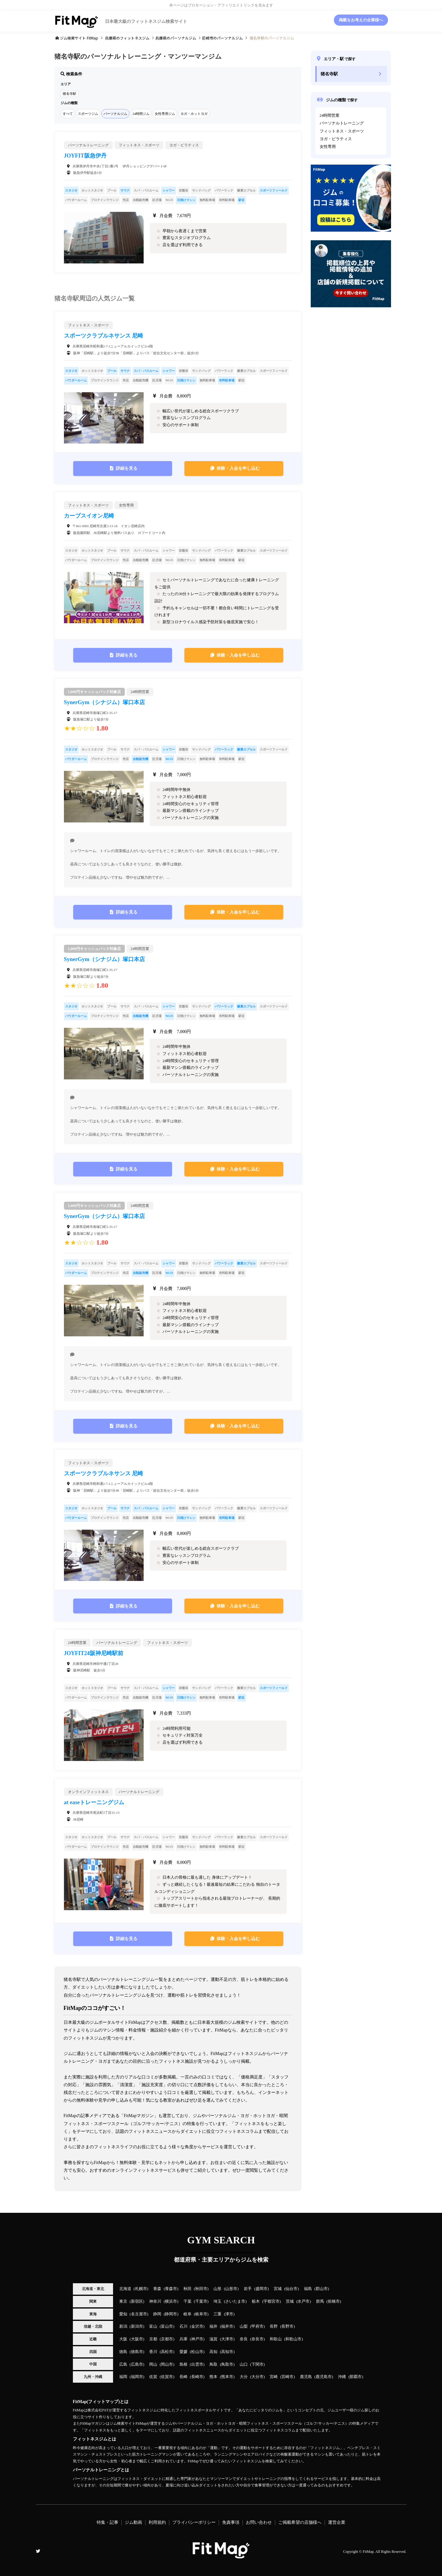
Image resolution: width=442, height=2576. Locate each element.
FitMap (368, 2552)
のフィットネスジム (127, 37)
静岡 (157, 2314)
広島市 (137, 2364)
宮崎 (274, 2377)
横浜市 (171, 2301)
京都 (153, 2339)
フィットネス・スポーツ (342, 131)
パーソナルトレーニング (342, 123)
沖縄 (342, 2377)
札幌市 (141, 2289)
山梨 (244, 2326)
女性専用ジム (165, 114)
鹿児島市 (324, 2377)
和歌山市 (293, 2339)
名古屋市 (139, 2314)
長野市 (287, 2326)
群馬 (320, 2301)
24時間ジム (141, 114)
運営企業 (336, 2522)
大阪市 (137, 2339)
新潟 (123, 2326)
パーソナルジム (115, 114)
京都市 (167, 2339)
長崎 (183, 2377)
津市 (229, 2314)
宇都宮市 (271, 2301)
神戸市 (197, 2339)
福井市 (227, 2326)
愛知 (123, 2314)
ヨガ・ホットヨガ (194, 114)
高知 (213, 2352)
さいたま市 (235, 2301)
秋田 (187, 2289)
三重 (217, 2314)
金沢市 (197, 2326)
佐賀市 (167, 2377)
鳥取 (213, 2364)
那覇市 (356, 2377)
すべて (68, 114)
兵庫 (183, 2339)
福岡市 (137, 2377)
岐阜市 (201, 2314)
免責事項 (230, 2522)
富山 (153, 2326)
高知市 (227, 2352)
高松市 (167, 2352)
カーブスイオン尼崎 (89, 516)
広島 (123, 2364)
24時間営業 (330, 115)
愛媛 (183, 2352)
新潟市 (137, 2326)
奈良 (244, 2339)
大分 (244, 2377)
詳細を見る (126, 468)
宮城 (278, 2289)
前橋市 (334, 2301)
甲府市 (257, 2326)
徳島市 (137, 2352)
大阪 (123, 2339)
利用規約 (157, 2522)
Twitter (38, 2551)
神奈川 (155, 2301)
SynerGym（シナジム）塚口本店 (104, 702)
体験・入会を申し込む (238, 468)
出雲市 (197, 2364)
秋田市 (201, 2289)
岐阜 (187, 2314)
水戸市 (303, 2301)
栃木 (256, 2301)
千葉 (187, 2301)
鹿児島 (306, 2377)
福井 (213, 2326)
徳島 (123, 2352)
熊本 (213, 2377)
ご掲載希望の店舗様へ (300, 2522)
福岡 (123, 2377)
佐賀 (153, 2377)
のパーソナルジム (175, 37)
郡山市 (322, 2289)
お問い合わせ (259, 2522)
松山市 (197, 2352)
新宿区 (137, 2301)
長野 (274, 2326)
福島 (308, 2289)
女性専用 (328, 147)
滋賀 (213, 2339)
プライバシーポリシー (194, 2522)
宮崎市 (287, 2377)
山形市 (231, 2289)
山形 (217, 2289)
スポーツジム (88, 114)
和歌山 (276, 2339)
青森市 (171, 2289)
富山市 (167, 2326)
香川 (153, 2352)
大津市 (227, 2339)
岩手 (248, 2289)
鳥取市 (227, 2364)
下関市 (257, 2364)
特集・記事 (107, 2522)
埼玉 (217, 2301)
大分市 (257, 2377)
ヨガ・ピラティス (336, 139)
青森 (157, 2289)
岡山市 (167, 2364)
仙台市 (291, 2289)
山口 (244, 2364)
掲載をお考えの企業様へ (361, 20)
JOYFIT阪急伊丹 (85, 156)
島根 (183, 2364)
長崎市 (197, 2377)
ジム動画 (133, 2522)
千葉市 (201, 2301)
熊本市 (227, 2377)
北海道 (125, 2289)
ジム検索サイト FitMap (78, 37)
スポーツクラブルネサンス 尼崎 (103, 336)
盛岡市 (261, 2289)
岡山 (153, 2364)
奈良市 (257, 2339)
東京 (123, 2301)
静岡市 (171, 2314)
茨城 (290, 2301)
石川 (183, 2326)
